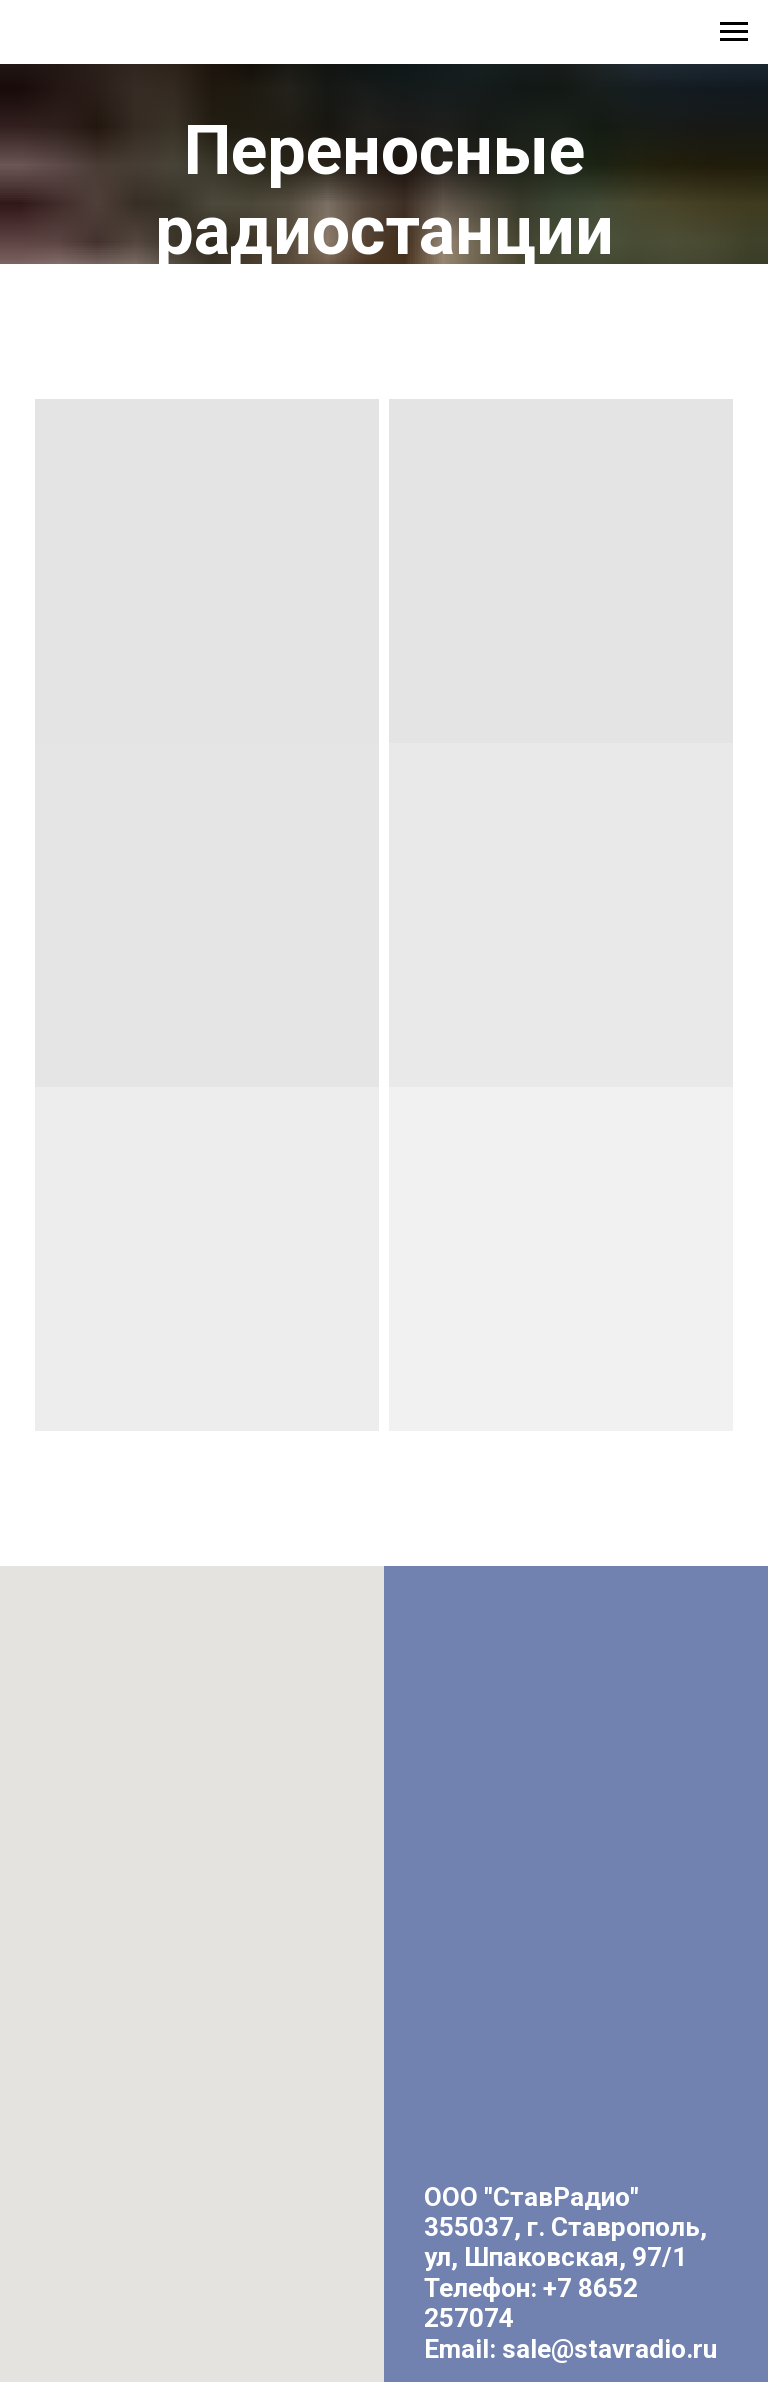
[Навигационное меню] (734, 32)
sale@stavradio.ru (609, 2349)
